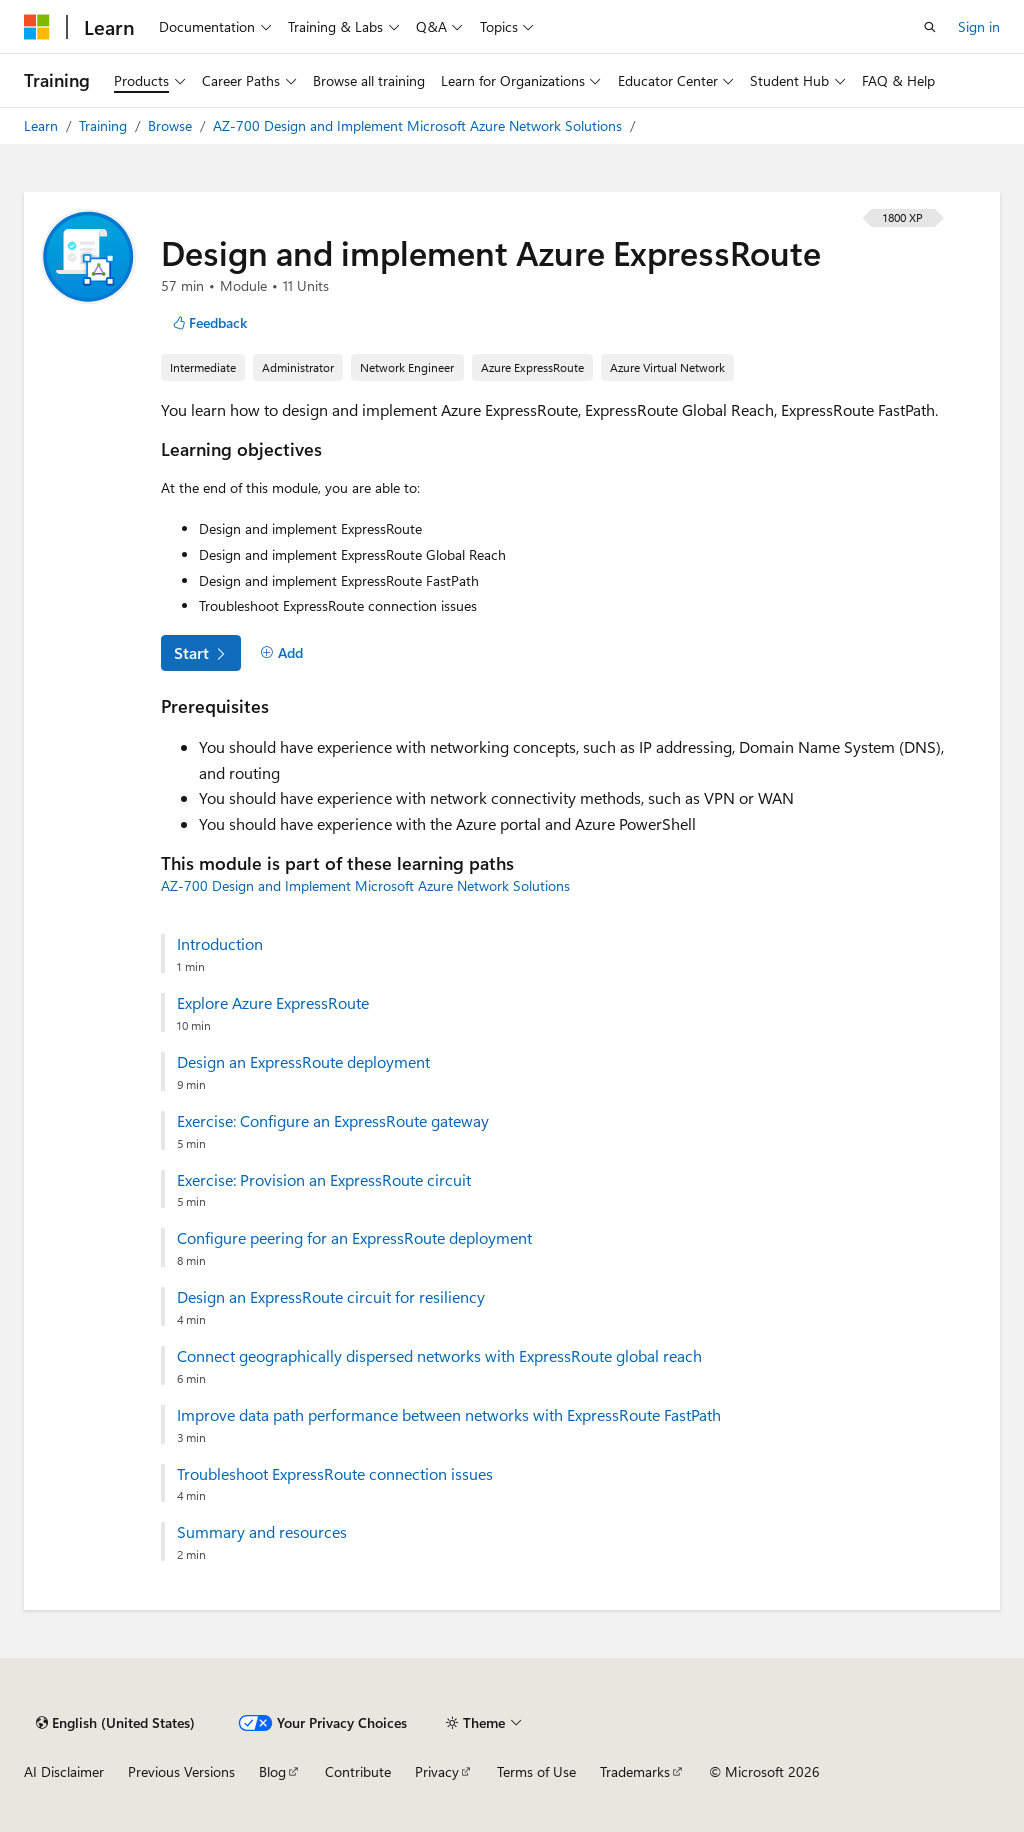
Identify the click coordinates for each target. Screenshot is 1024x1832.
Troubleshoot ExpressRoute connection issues (335, 1474)
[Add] (281, 653)
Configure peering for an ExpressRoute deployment (354, 1238)
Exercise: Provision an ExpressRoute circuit (324, 1180)
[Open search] (930, 27)
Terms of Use (536, 1771)
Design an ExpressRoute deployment (303, 1062)
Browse (172, 125)
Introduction (220, 944)
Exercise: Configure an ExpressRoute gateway (333, 1121)
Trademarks (635, 1771)
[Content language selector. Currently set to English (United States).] (115, 1723)
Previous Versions (181, 1771)
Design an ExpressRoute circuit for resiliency (331, 1297)
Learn (43, 125)
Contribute (358, 1771)
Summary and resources (262, 1532)
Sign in (979, 26)
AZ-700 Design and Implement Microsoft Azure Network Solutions (419, 125)
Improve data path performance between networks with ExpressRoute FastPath (449, 1415)
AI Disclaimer (64, 1771)
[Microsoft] (37, 27)
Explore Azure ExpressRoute (273, 1003)
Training (105, 125)
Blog (272, 1771)
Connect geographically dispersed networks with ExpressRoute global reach (439, 1356)
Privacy (437, 1771)
